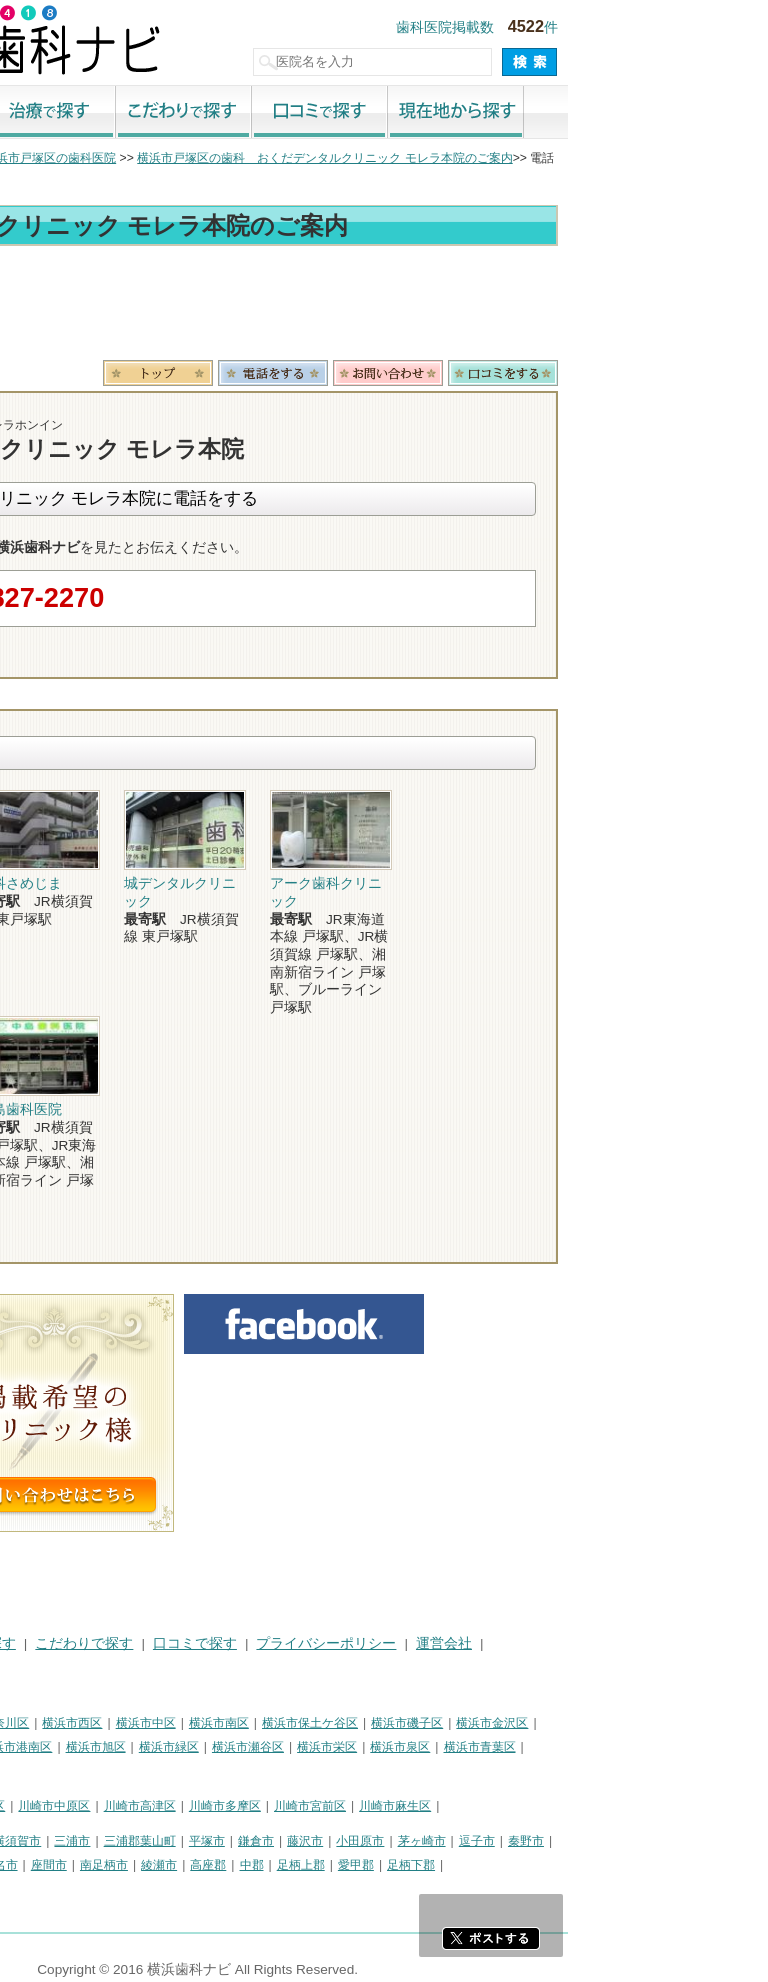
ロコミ (703, 373)
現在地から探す (656, 113)
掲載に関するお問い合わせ (94, 1667)
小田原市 (560, 1841)
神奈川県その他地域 (64, 1841)
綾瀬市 (359, 1865)
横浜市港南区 (216, 1747)
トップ (28, 158)
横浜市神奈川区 (187, 1723)
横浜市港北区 (46, 1747)
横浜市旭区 (296, 1747)
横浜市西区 (272, 1723)
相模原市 (156, 1841)
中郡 (452, 1865)
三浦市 (272, 1841)
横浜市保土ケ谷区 (510, 1723)
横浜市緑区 (369, 1747)
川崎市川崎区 (96, 1806)
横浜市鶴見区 (96, 1723)
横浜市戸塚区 (131, 1747)
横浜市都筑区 (46, 1772)
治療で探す (248, 113)
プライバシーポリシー (526, 1643)
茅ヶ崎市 (622, 1841)
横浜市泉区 (600, 1747)
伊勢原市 (132, 1865)
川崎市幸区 (175, 1806)
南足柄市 (304, 1865)
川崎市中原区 (254, 1806)
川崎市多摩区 (425, 1806)
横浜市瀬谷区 (448, 1747)
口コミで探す (520, 113)
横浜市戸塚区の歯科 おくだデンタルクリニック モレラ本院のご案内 (524, 158)
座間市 (249, 1865)
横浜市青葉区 (680, 1747)
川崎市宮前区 (510, 1806)
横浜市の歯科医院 (115, 158)
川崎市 (28, 1806)
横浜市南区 (419, 1723)
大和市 (77, 1865)
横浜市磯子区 (607, 1723)
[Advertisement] (384, 306)
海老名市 (194, 1865)
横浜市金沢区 (692, 1723)
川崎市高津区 (340, 1806)
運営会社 (644, 1643)
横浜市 (28, 1723)
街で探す (112, 113)
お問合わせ (588, 373)
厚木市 (28, 1865)
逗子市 (677, 1841)
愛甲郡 (556, 1865)
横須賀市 (217, 1841)
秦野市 (726, 1841)
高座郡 (408, 1865)
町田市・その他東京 (64, 1890)
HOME (30, 1643)
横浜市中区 (346, 1723)
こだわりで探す (384, 113)
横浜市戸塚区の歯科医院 (250, 158)
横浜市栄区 (527, 1747)
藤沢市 (505, 1841)
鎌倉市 (456, 1841)
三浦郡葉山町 (340, 1841)
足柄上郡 (501, 1865)
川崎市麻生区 (595, 1806)
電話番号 (473, 373)
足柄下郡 (611, 1865)
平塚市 (407, 1841)
